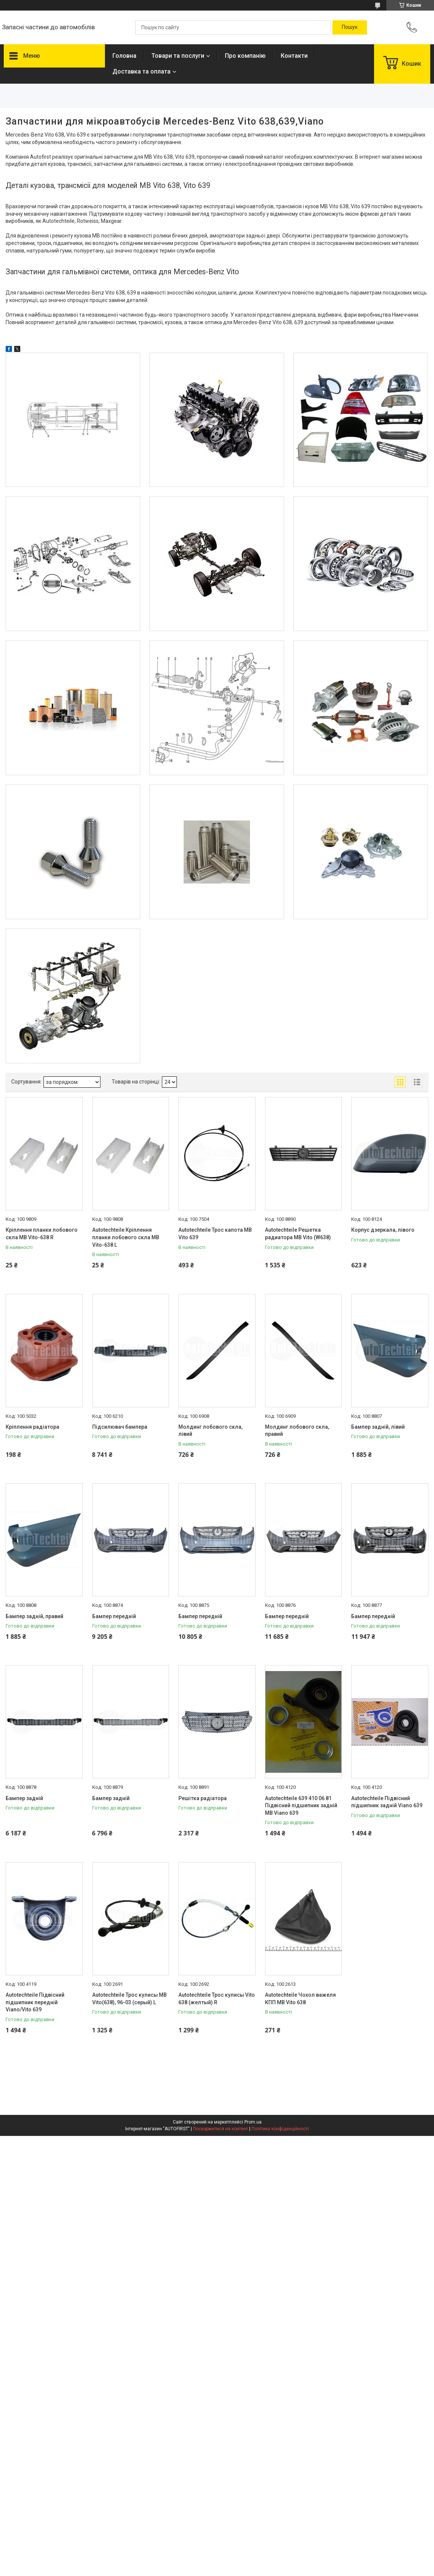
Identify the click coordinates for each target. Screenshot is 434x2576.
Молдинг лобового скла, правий (297, 1430)
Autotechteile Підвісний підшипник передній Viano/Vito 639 (35, 2002)
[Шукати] (349, 27)
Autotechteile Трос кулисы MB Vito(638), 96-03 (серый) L (129, 1998)
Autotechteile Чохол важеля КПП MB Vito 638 (300, 1998)
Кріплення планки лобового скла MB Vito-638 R (42, 1233)
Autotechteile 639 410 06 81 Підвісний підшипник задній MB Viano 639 (301, 1805)
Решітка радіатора (202, 1798)
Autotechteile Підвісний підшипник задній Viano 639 (386, 1802)
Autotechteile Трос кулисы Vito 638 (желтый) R (216, 1998)
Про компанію (245, 55)
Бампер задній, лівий (378, 1427)
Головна (124, 55)
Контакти (294, 55)
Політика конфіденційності (280, 2128)
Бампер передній (114, 1616)
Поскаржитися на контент (220, 2128)
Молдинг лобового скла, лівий (210, 1430)
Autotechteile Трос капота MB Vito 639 (215, 1233)
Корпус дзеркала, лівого (383, 1230)
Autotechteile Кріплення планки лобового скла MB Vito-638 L (125, 1237)
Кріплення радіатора (32, 1427)
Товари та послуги (177, 55)
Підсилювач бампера (119, 1427)
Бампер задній (24, 1798)
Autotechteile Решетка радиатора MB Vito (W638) (298, 1233)
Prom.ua (253, 2122)
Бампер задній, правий (34, 1616)
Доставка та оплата (141, 71)
